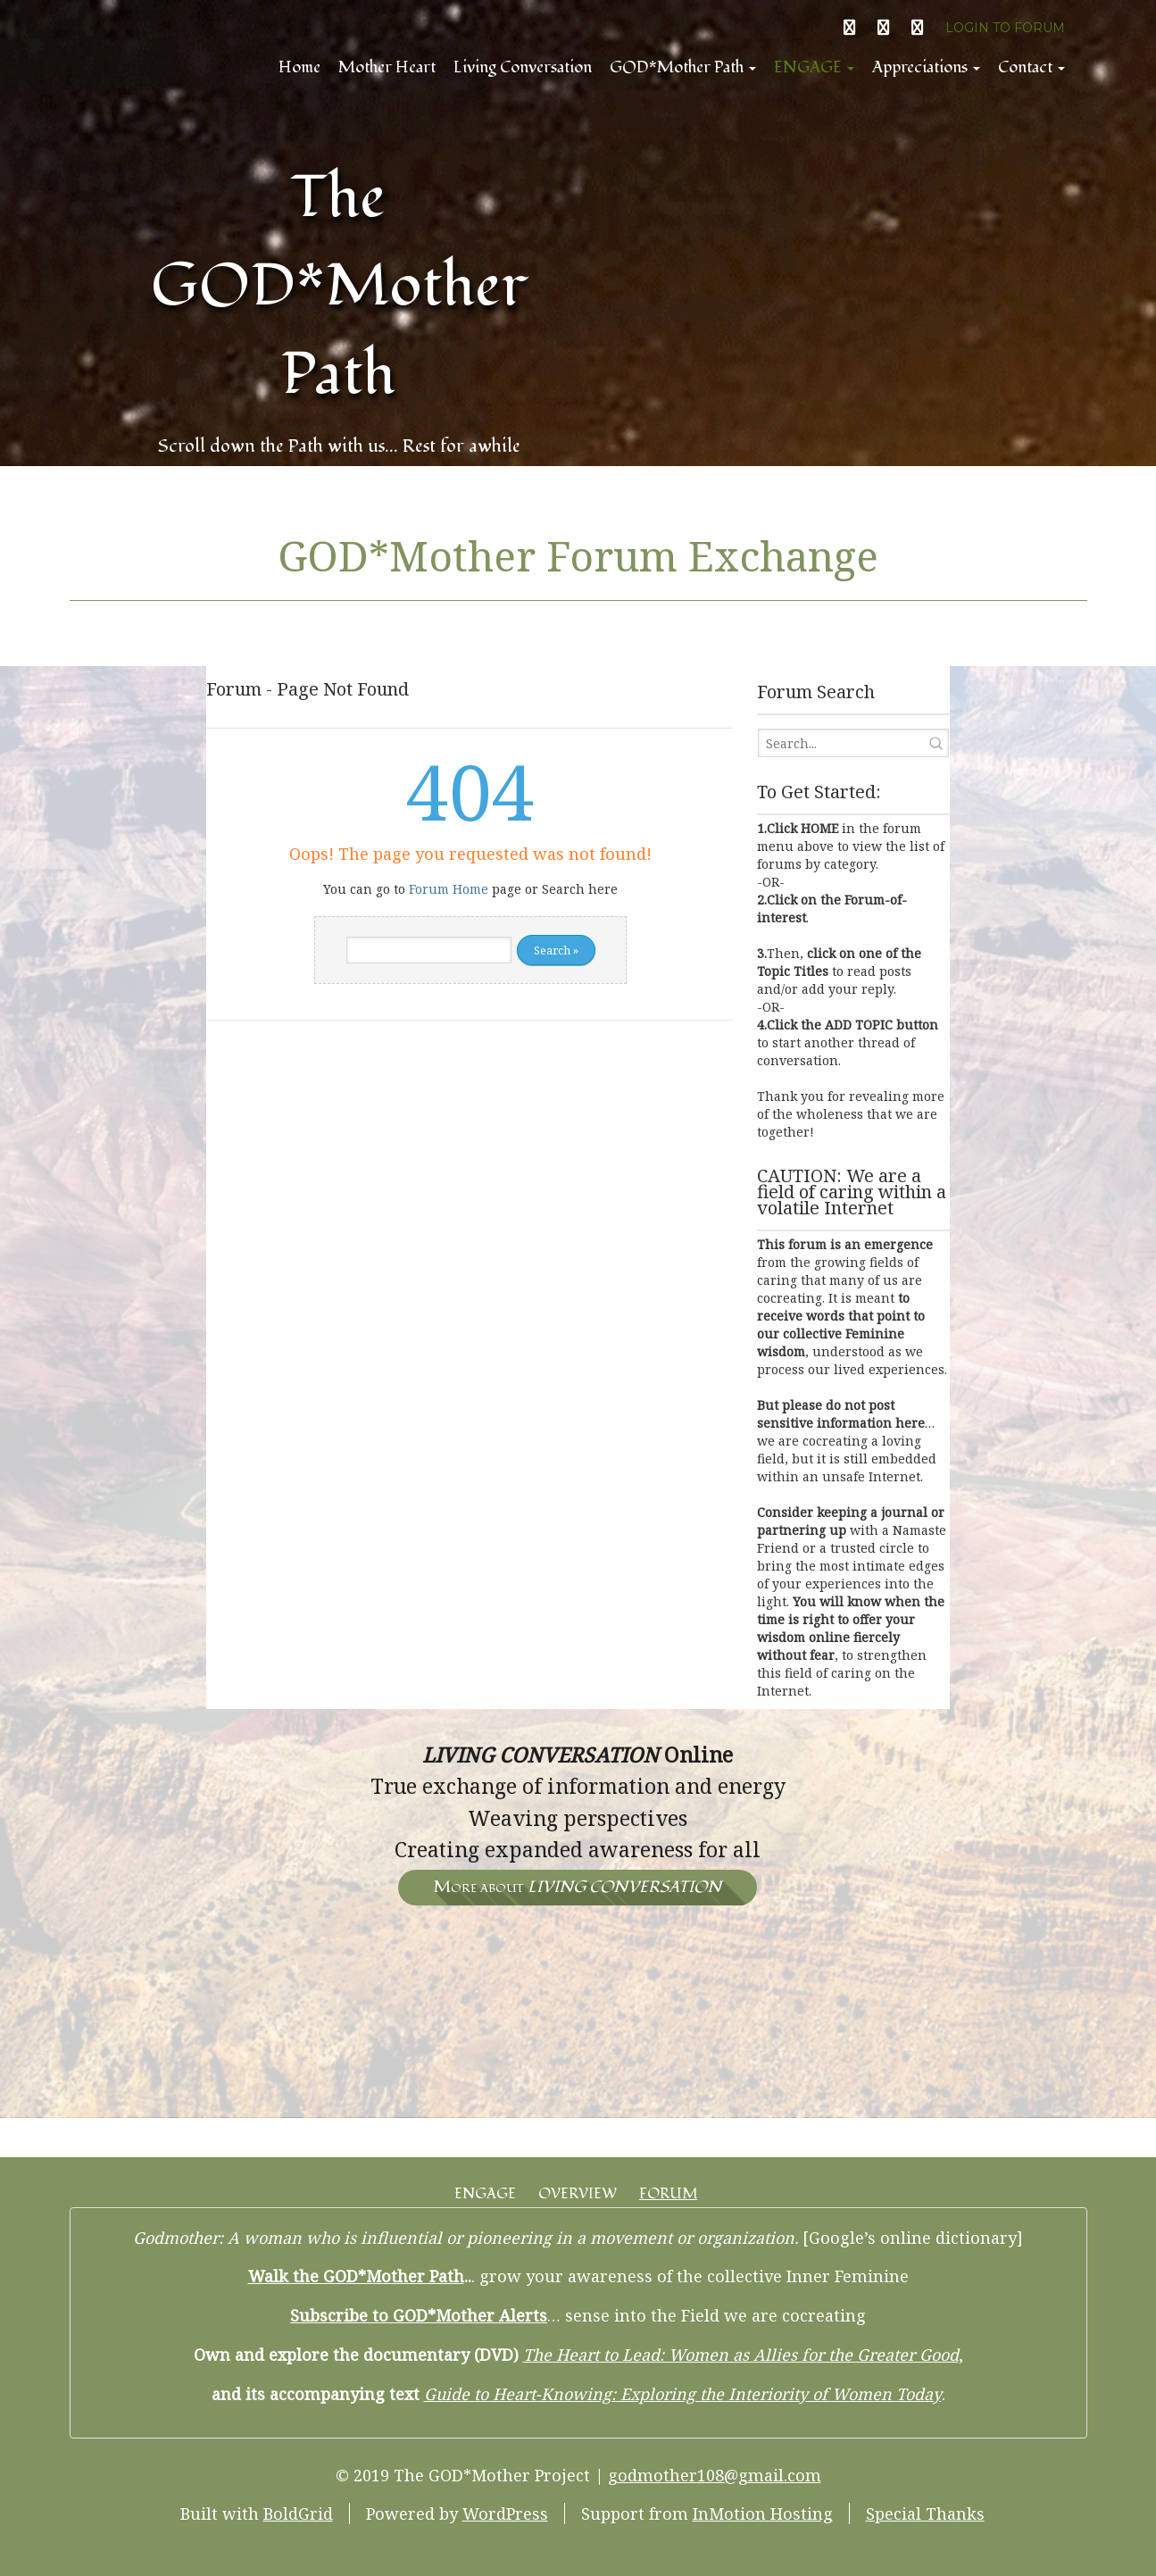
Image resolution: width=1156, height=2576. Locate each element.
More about (577, 1887)
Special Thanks (925, 2513)
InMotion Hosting (763, 2513)
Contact (1031, 67)
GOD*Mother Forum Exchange (578, 555)
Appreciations (926, 67)
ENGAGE (814, 67)
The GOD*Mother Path (339, 286)
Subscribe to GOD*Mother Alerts (418, 2315)
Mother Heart (387, 67)
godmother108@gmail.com (714, 2475)
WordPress (505, 2513)
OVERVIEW (577, 2194)
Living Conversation (522, 67)
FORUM (668, 2194)
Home (299, 67)
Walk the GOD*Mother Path (356, 2276)
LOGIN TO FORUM (1005, 28)
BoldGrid (298, 2513)
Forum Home (448, 888)
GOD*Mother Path (683, 67)
